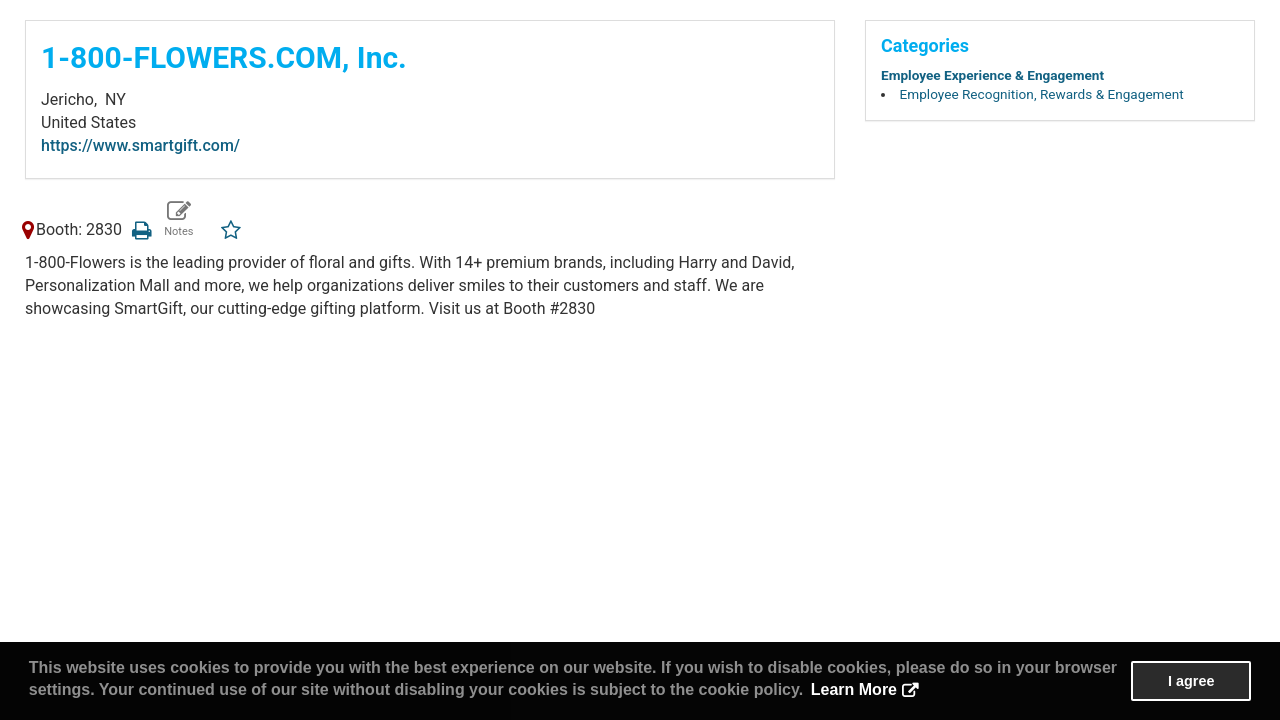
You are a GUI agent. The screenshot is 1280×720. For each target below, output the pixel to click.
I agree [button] (1191, 681)
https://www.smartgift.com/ (140, 145)
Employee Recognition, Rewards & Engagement (1042, 94)
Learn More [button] (854, 689)
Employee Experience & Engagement (992, 75)
